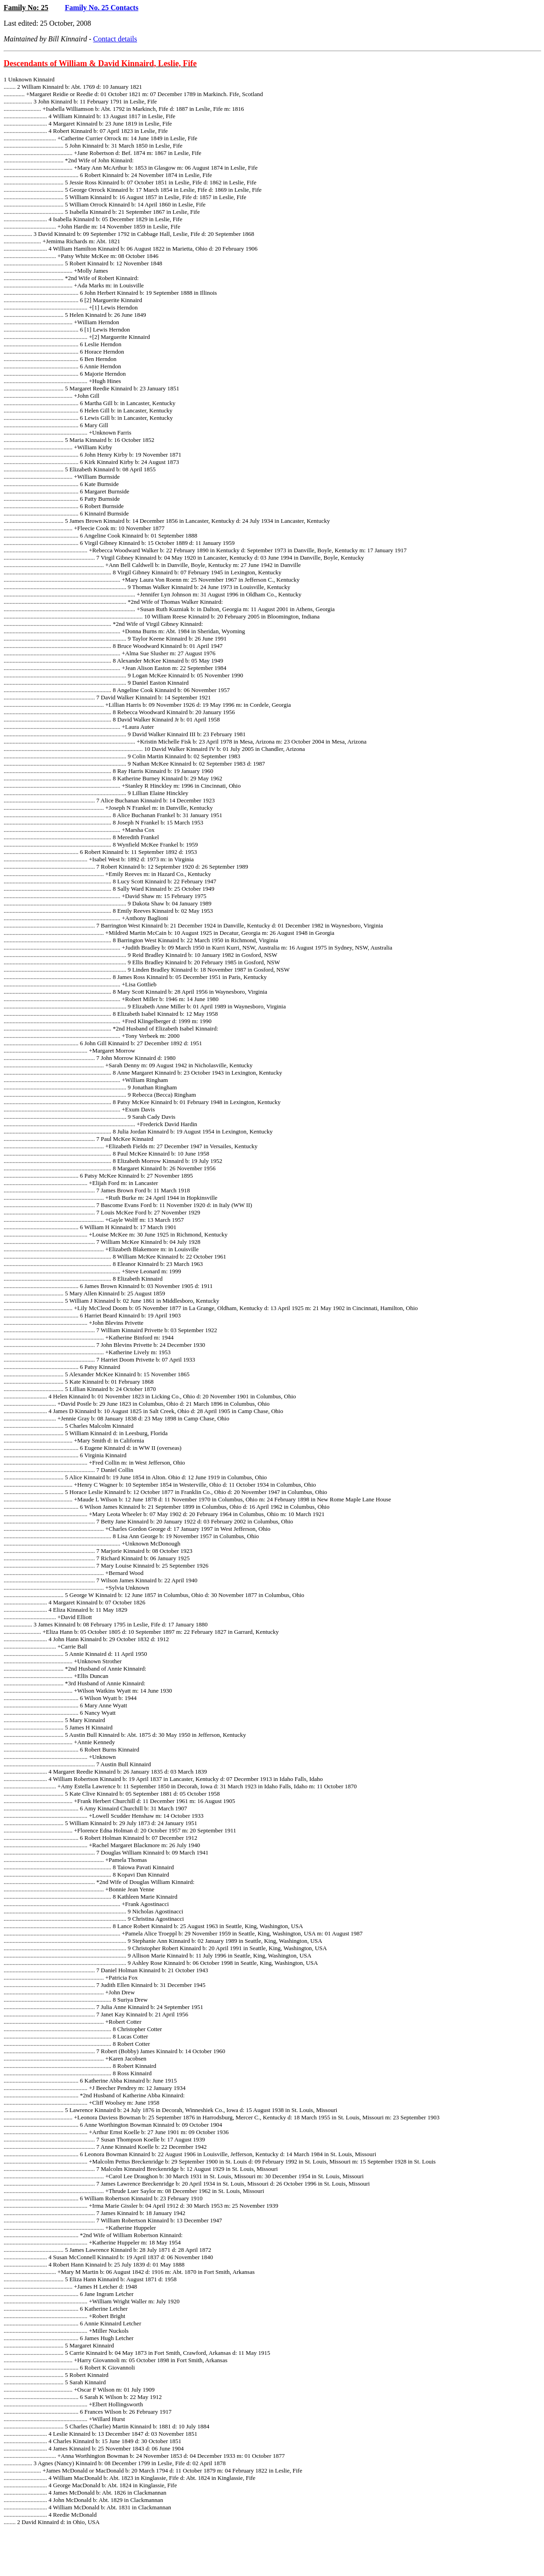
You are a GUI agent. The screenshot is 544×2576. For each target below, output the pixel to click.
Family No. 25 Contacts (101, 7)
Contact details (115, 39)
